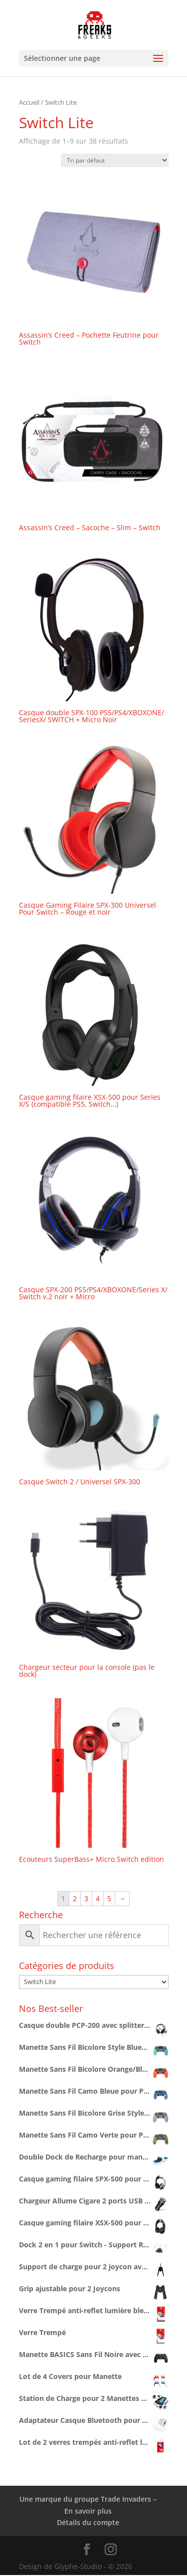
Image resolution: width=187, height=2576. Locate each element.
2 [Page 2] (75, 1898)
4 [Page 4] (98, 1898)
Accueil (29, 102)
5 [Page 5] (109, 1898)
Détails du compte (88, 2522)
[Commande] (115, 160)
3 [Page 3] (86, 1898)
